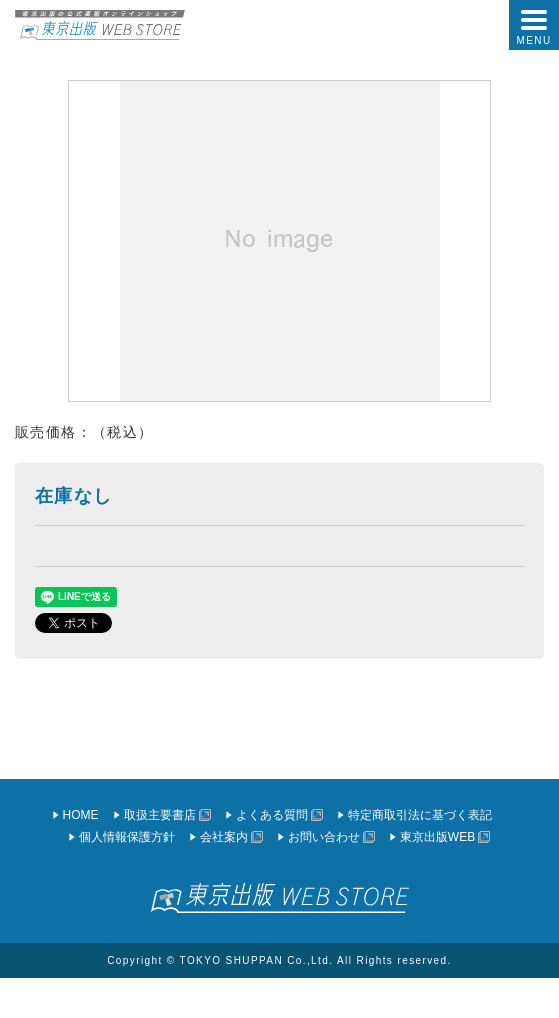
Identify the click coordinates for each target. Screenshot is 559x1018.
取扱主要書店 (160, 815)
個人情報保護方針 (127, 837)
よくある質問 (272, 815)
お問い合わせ (324, 837)
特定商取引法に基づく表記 (420, 815)
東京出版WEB (437, 837)
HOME (81, 815)
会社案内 (224, 837)
